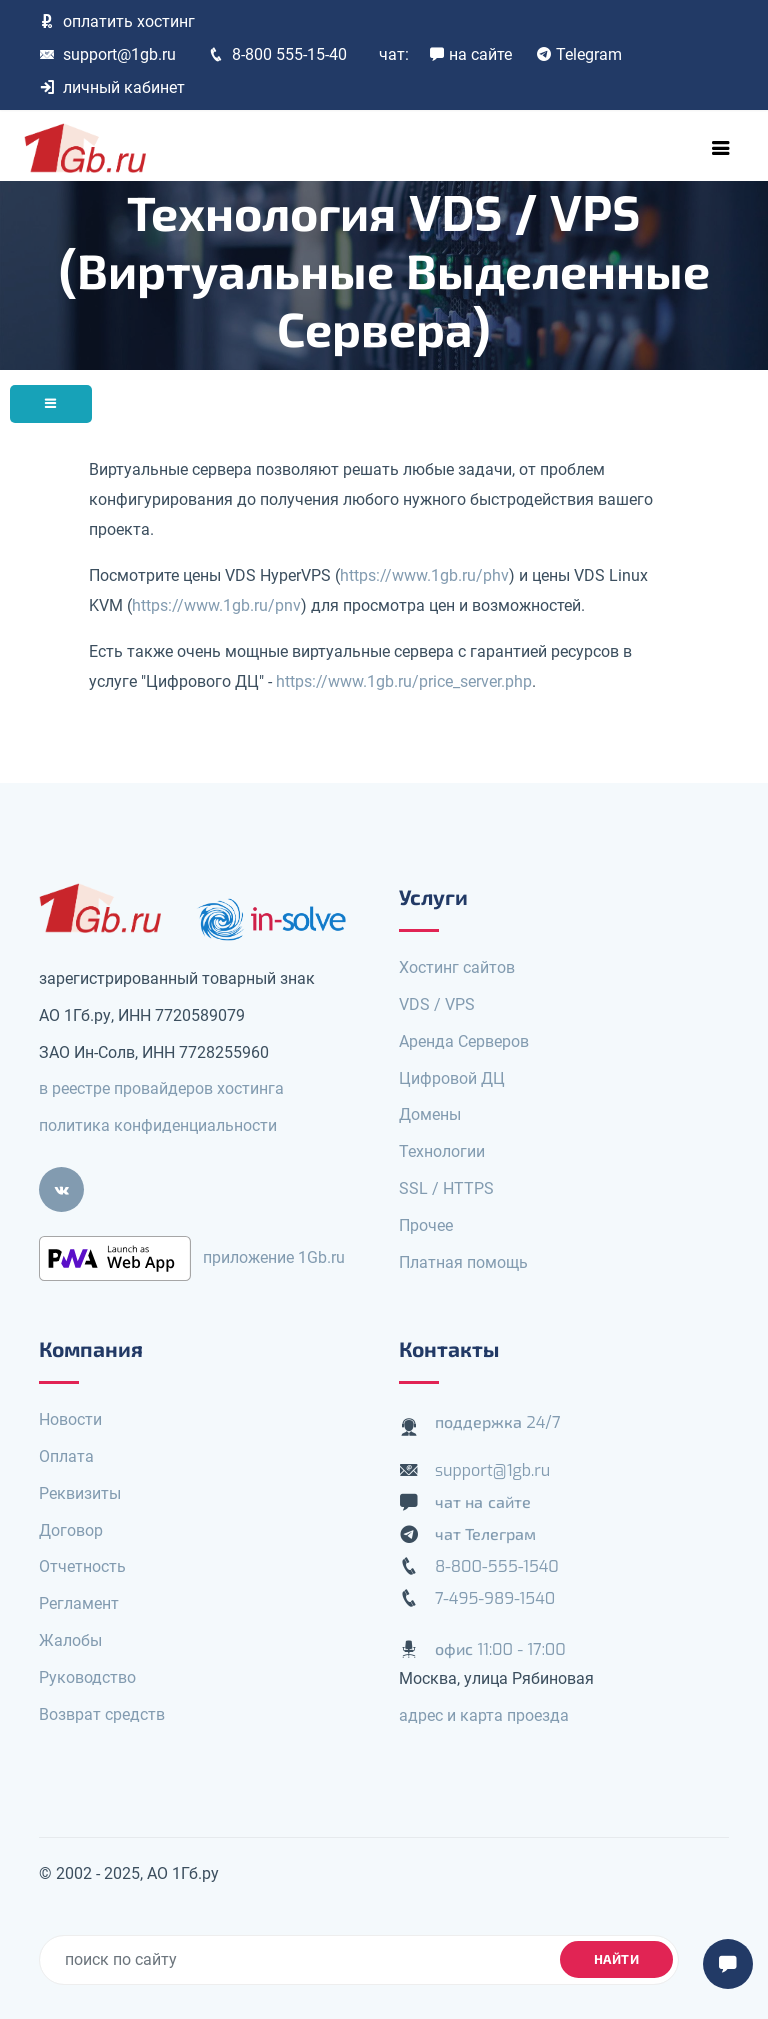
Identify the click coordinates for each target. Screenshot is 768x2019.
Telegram (579, 54)
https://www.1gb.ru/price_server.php (404, 681)
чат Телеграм (485, 1534)
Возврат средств (102, 1714)
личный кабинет (112, 87)
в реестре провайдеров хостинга (161, 1088)
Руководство (87, 1677)
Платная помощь (463, 1262)
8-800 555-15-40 (277, 54)
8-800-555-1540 (497, 1566)
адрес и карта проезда (484, 1715)
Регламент (79, 1603)
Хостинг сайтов (457, 967)
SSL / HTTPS (446, 1188)
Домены (430, 1114)
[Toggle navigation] (721, 148)
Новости (70, 1419)
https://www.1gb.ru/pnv (216, 605)
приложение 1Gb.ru (274, 1257)
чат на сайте (483, 1502)
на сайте (470, 54)
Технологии (442, 1151)
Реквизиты (80, 1493)
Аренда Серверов (464, 1041)
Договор (71, 1530)
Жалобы (70, 1640)
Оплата (66, 1456)
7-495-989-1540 (495, 1598)
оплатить (117, 21)
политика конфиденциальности (158, 1125)
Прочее (426, 1225)
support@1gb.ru (107, 54)
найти (617, 1959)
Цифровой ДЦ (452, 1078)
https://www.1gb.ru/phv (424, 575)
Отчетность (82, 1566)
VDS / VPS (437, 1004)
